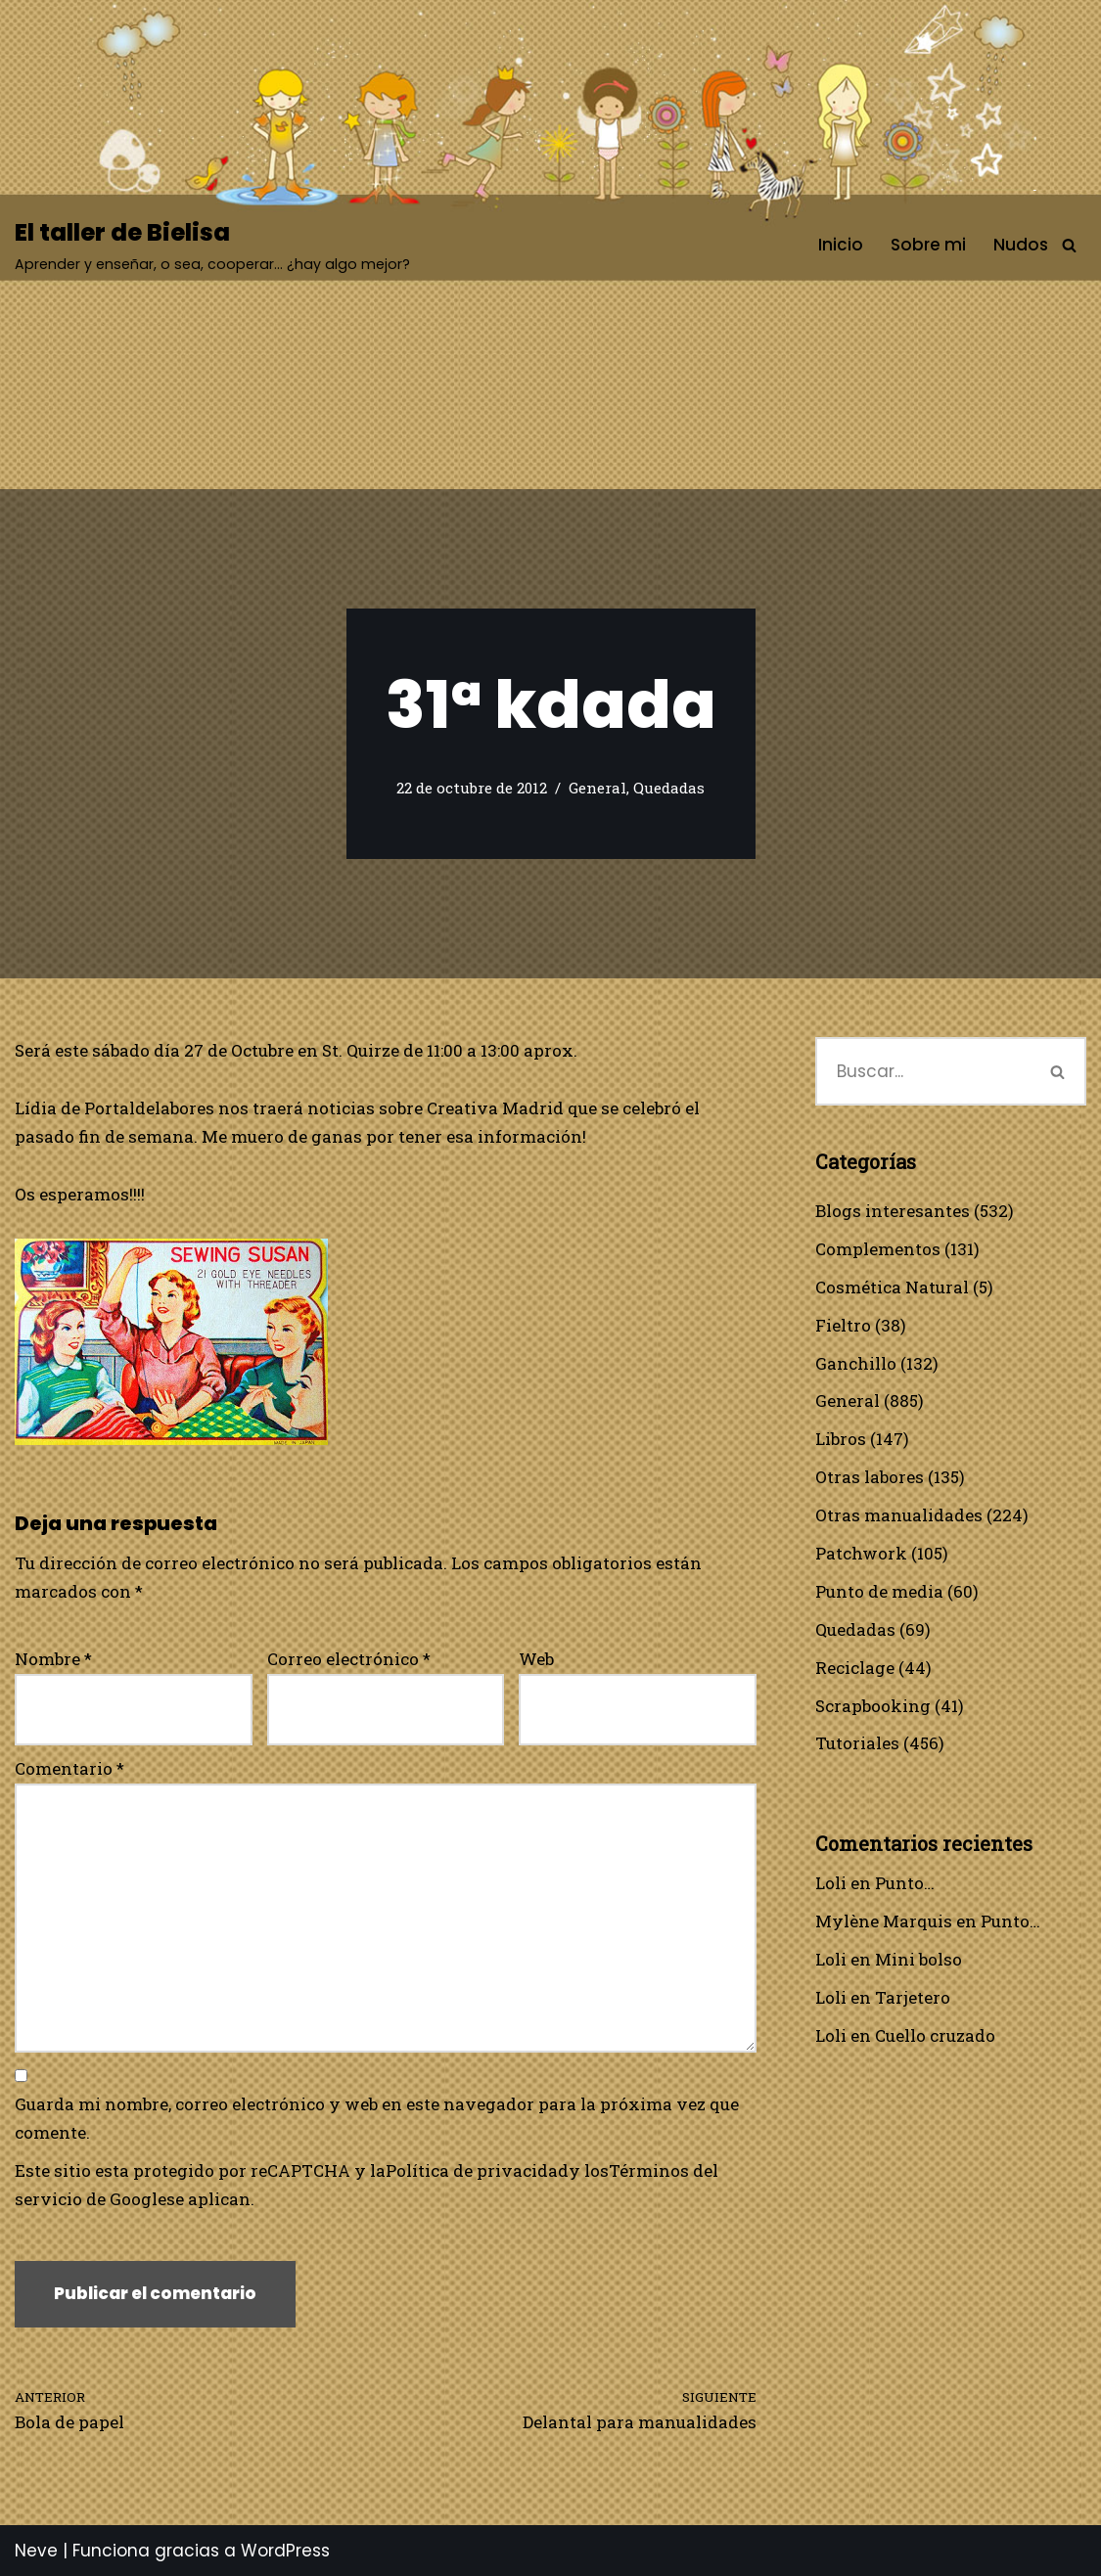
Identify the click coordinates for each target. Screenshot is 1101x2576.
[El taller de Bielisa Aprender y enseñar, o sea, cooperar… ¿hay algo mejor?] (212, 245)
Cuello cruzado (935, 2035)
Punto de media (879, 1591)
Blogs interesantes (892, 1210)
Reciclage (855, 1667)
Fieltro (843, 1325)
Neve (36, 2550)
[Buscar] (1069, 245)
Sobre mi (928, 244)
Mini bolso (918, 1959)
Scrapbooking (873, 1706)
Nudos (1020, 244)
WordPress (285, 2550)
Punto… (905, 1883)
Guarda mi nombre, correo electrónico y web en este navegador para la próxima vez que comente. (377, 2118)
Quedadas (669, 787)
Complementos (877, 1249)
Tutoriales (857, 1743)
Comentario (69, 1768)
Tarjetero (912, 1997)
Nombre (53, 1659)
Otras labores (869, 1477)
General (597, 787)
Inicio (840, 244)
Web (536, 1659)
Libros (840, 1438)
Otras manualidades (899, 1515)
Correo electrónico (349, 1659)
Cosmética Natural (892, 1287)
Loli (831, 1883)
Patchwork (861, 1553)
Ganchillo (855, 1363)
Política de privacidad (477, 2170)
